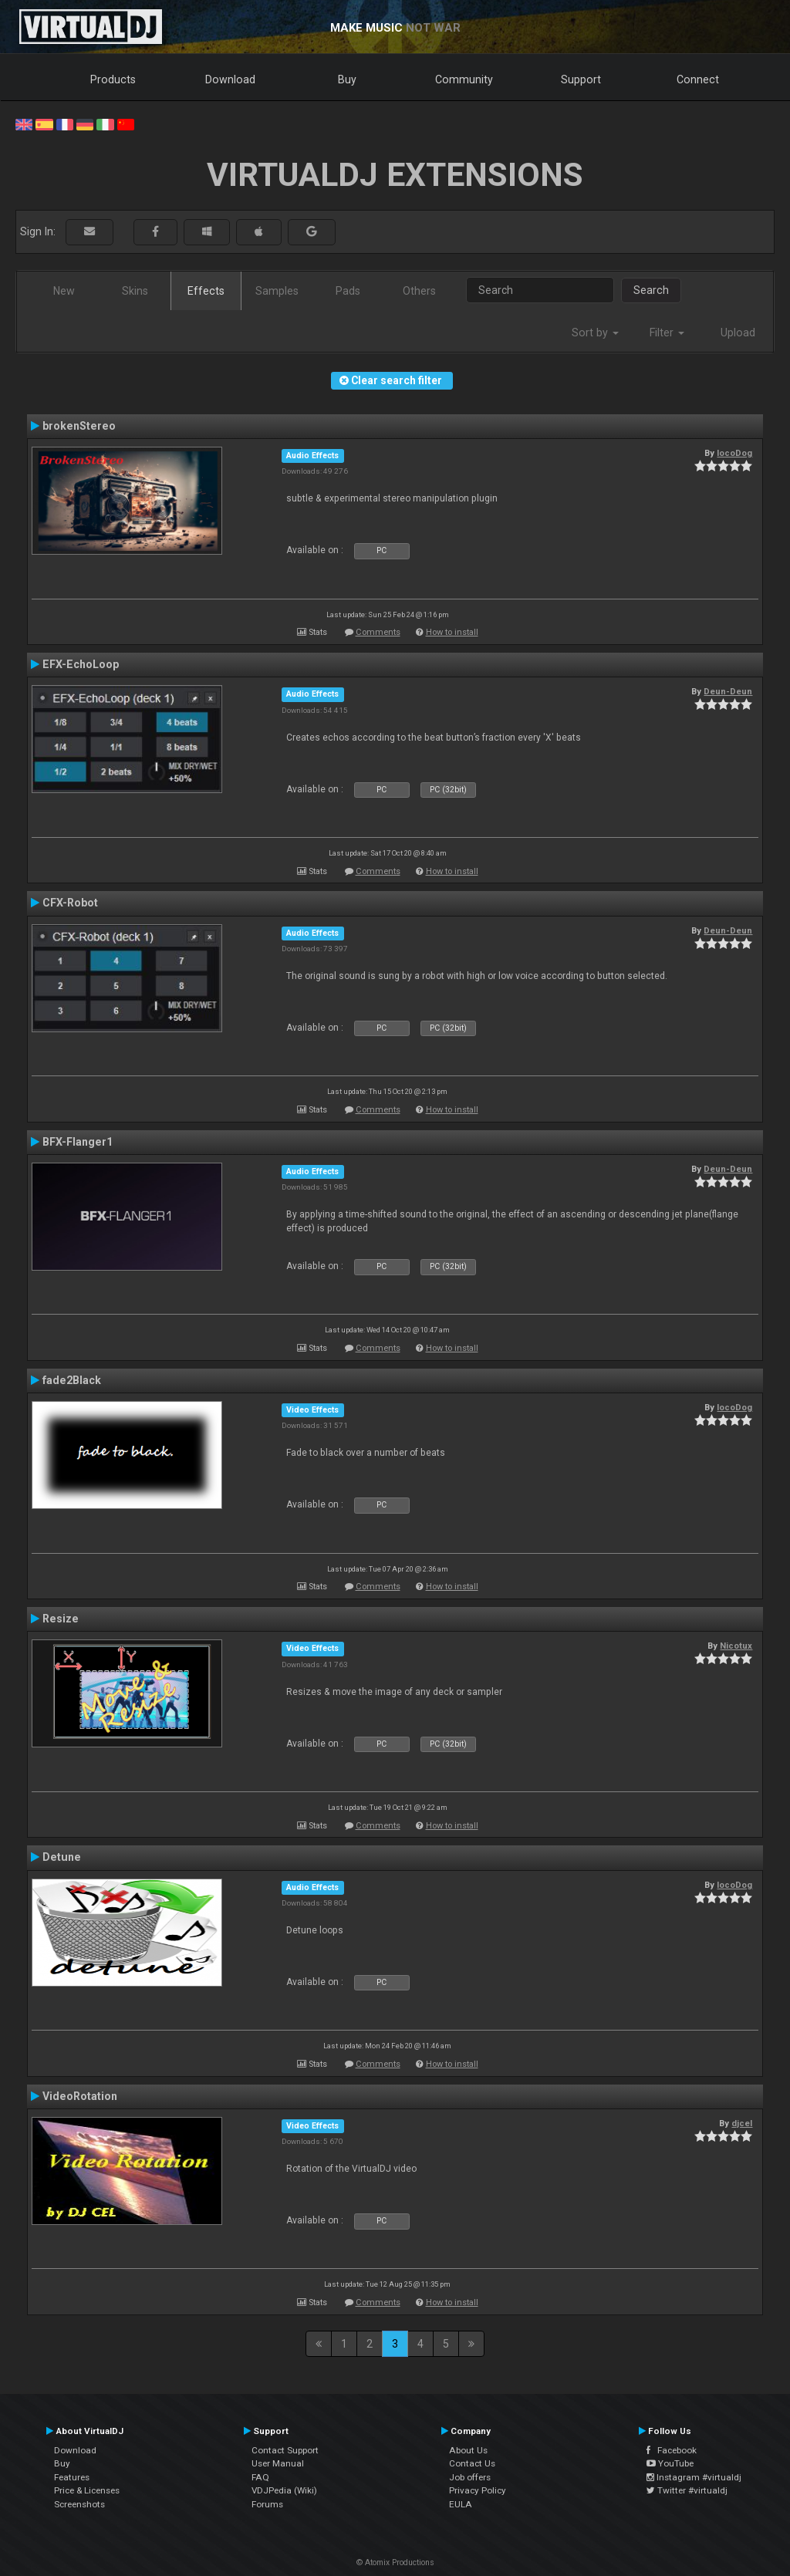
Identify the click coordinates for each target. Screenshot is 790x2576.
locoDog (734, 452)
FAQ (260, 2477)
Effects (206, 291)
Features (71, 2477)
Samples (277, 291)
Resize (60, 1618)
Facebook (672, 2450)
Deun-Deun (728, 691)
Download (230, 79)
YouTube (670, 2463)
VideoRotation (79, 2096)
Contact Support (285, 2450)
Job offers (470, 2477)
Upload (738, 332)
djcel (741, 2123)
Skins (135, 291)
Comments (378, 632)
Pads (348, 291)
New (64, 291)
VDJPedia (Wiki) (284, 2490)
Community (464, 79)
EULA (460, 2504)
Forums (267, 2504)
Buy (347, 79)
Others (419, 291)
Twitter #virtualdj (687, 2490)
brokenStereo (79, 426)
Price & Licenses (87, 2490)
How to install (452, 632)
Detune (61, 1857)
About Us (468, 2450)
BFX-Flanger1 (77, 1142)
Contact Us (472, 2463)
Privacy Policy (477, 2490)
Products (113, 79)
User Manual (278, 2463)
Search (651, 290)
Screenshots (79, 2504)
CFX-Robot (70, 902)
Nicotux (736, 1645)
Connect (698, 79)
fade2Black (71, 1380)
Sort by (595, 332)
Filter (667, 332)
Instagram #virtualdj (694, 2477)
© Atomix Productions (395, 2562)
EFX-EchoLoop (80, 664)
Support (581, 79)
